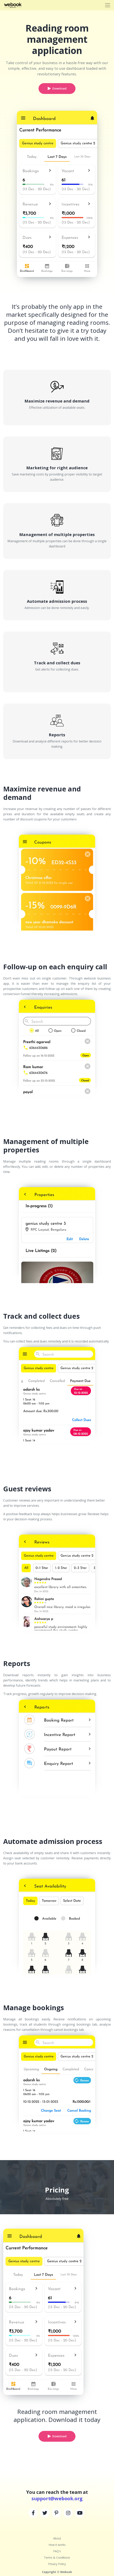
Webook (66, 2572)
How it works (57, 2545)
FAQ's (57, 2551)
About (57, 2538)
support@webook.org (57, 2498)
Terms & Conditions (57, 2557)
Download (59, 88)
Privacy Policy (57, 2564)
